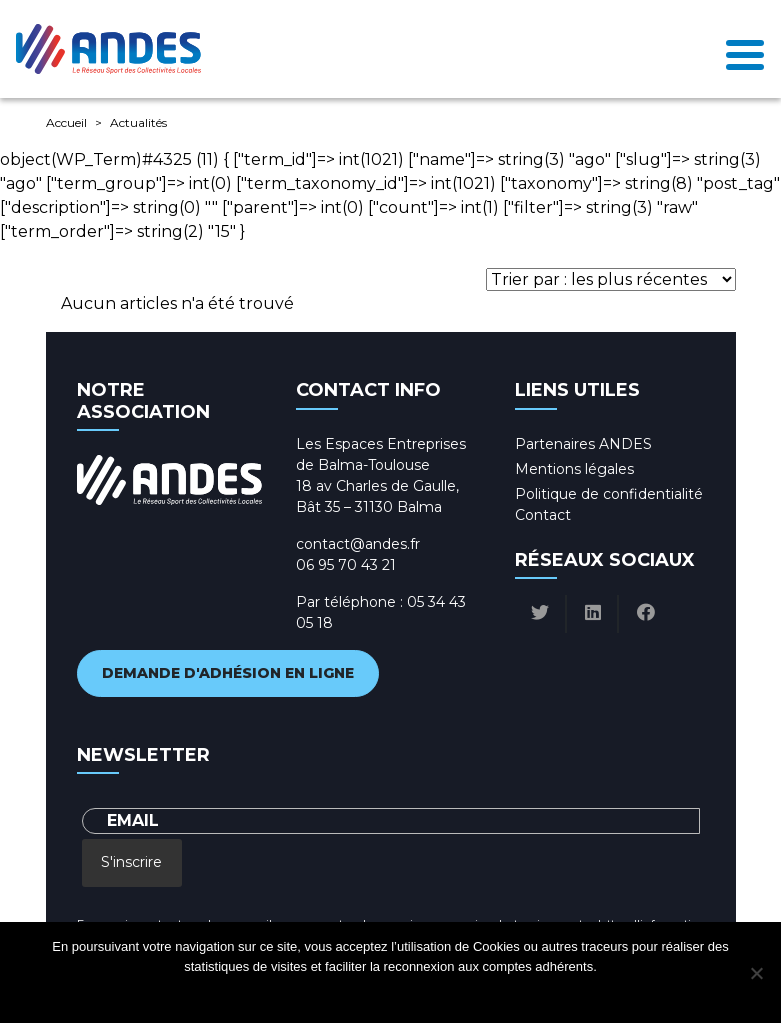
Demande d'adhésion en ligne (228, 673)
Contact (543, 515)
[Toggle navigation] (745, 49)
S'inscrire (131, 862)
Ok (310, 992)
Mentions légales (574, 469)
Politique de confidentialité (609, 494)
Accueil (66, 122)
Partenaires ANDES (583, 444)
